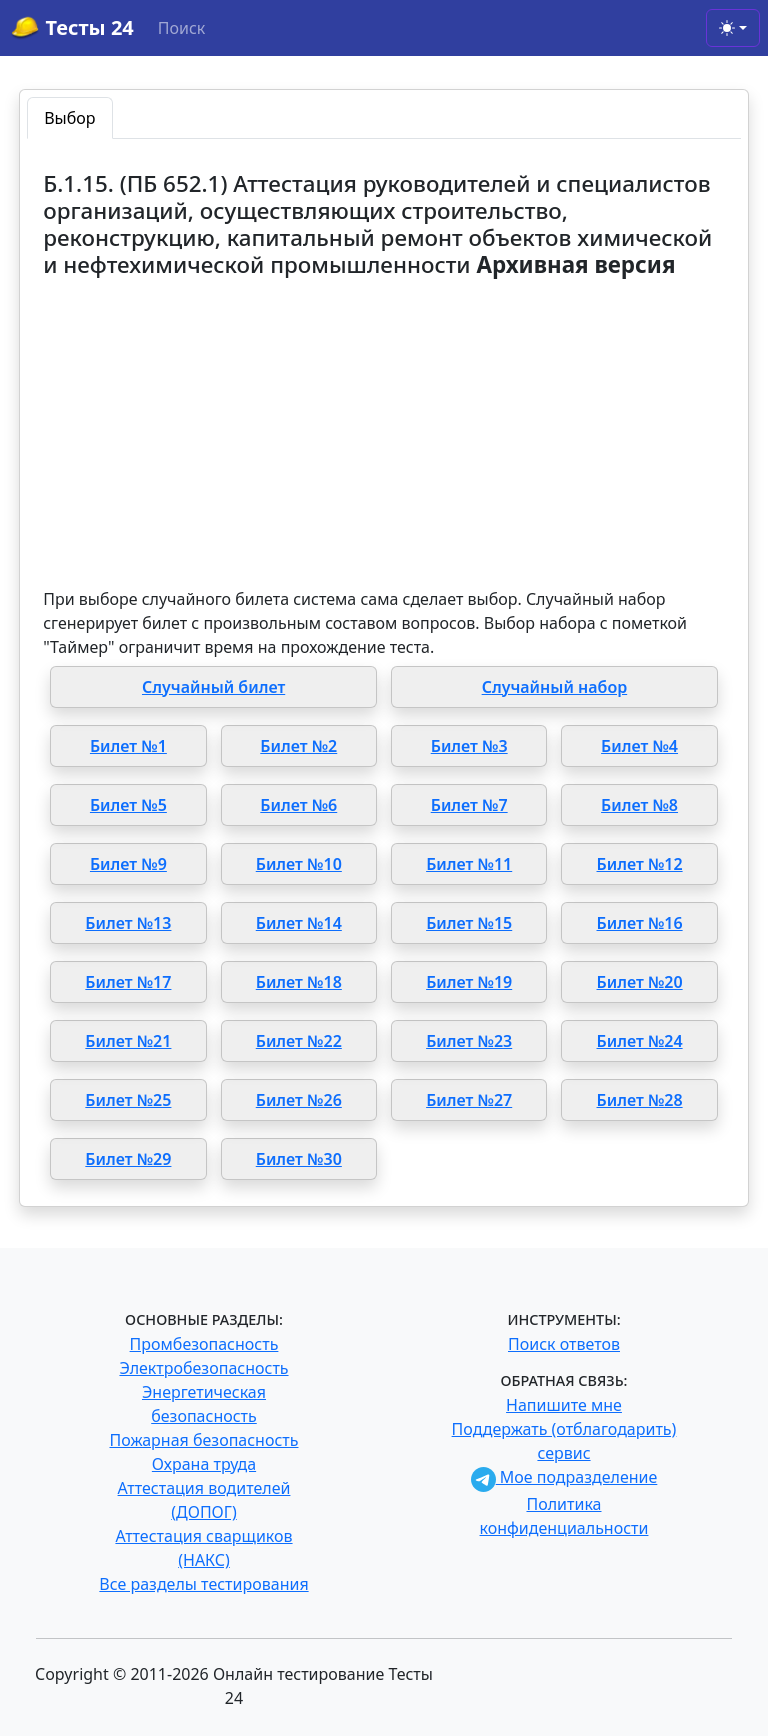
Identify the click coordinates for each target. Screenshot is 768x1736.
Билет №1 (128, 746)
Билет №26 (299, 1100)
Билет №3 (469, 746)
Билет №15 (469, 923)
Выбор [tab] (69, 118)
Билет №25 (128, 1100)
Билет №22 (299, 1041)
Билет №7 (469, 805)
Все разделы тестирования (203, 1584)
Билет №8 (639, 805)
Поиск (182, 28)
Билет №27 (469, 1100)
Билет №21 (128, 1041)
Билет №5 (128, 805)
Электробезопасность (203, 1368)
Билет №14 (299, 923)
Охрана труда (204, 1464)
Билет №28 (640, 1100)
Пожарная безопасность (203, 1440)
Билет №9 (128, 864)
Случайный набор (555, 687)
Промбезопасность (204, 1344)
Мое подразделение (564, 1477)
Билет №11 (469, 864)
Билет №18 (299, 982)
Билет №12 (640, 864)
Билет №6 (298, 805)
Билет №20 (640, 982)
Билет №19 (469, 982)
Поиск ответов (564, 1344)
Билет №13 (128, 923)
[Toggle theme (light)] (733, 28)
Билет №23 (469, 1041)
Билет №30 (299, 1159)
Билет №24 (640, 1041)
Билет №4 (639, 746)
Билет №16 (640, 923)
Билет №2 (298, 746)
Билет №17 (128, 982)
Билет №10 (299, 864)
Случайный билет (213, 687)
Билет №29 (128, 1159)
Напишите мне (564, 1405)
